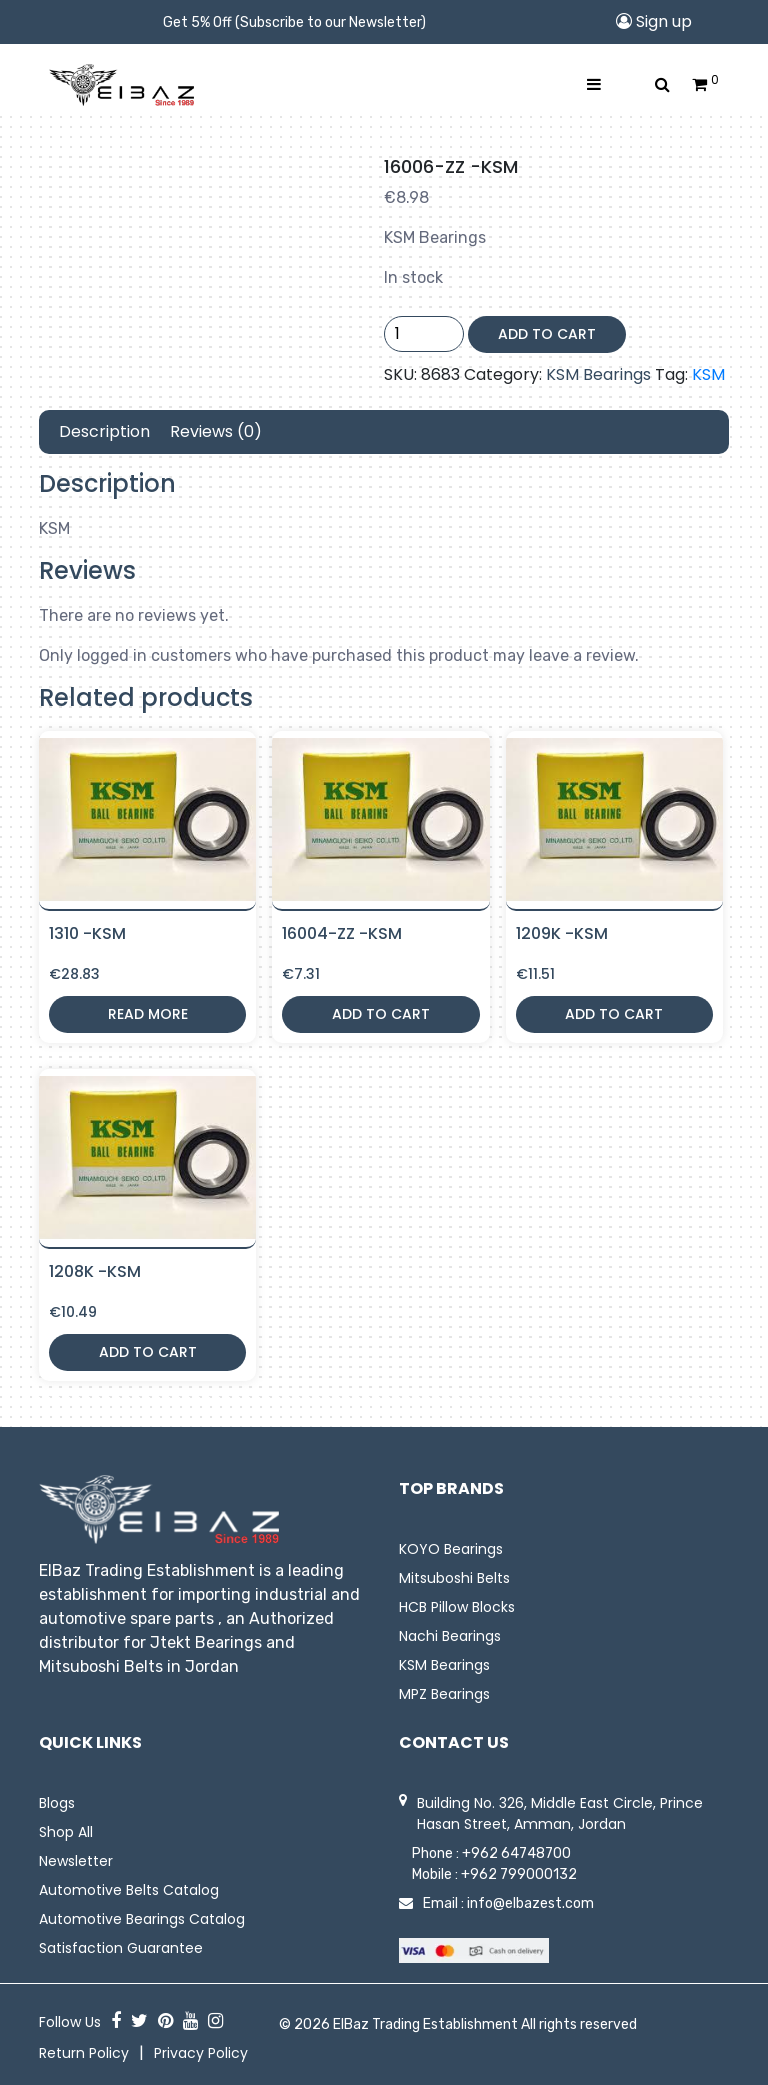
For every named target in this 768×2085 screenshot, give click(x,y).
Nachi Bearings (450, 1636)
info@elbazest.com (530, 1903)
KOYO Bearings (451, 1549)
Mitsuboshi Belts (454, 1578)
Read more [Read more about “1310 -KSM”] (148, 1014)
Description (104, 431)
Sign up (654, 21)
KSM (708, 374)
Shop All (66, 1832)
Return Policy (84, 2053)
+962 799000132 (519, 1874)
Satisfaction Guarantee (121, 1948)
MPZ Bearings (444, 1694)
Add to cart (547, 334)
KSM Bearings (598, 374)
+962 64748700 (516, 1853)
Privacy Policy (201, 2053)
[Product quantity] (424, 334)
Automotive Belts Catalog (129, 1890)
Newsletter (76, 1861)
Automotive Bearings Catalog (142, 1919)
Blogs (57, 1803)
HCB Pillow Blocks (457, 1607)
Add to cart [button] (381, 1014)
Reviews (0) (216, 431)
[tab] (104, 432)
